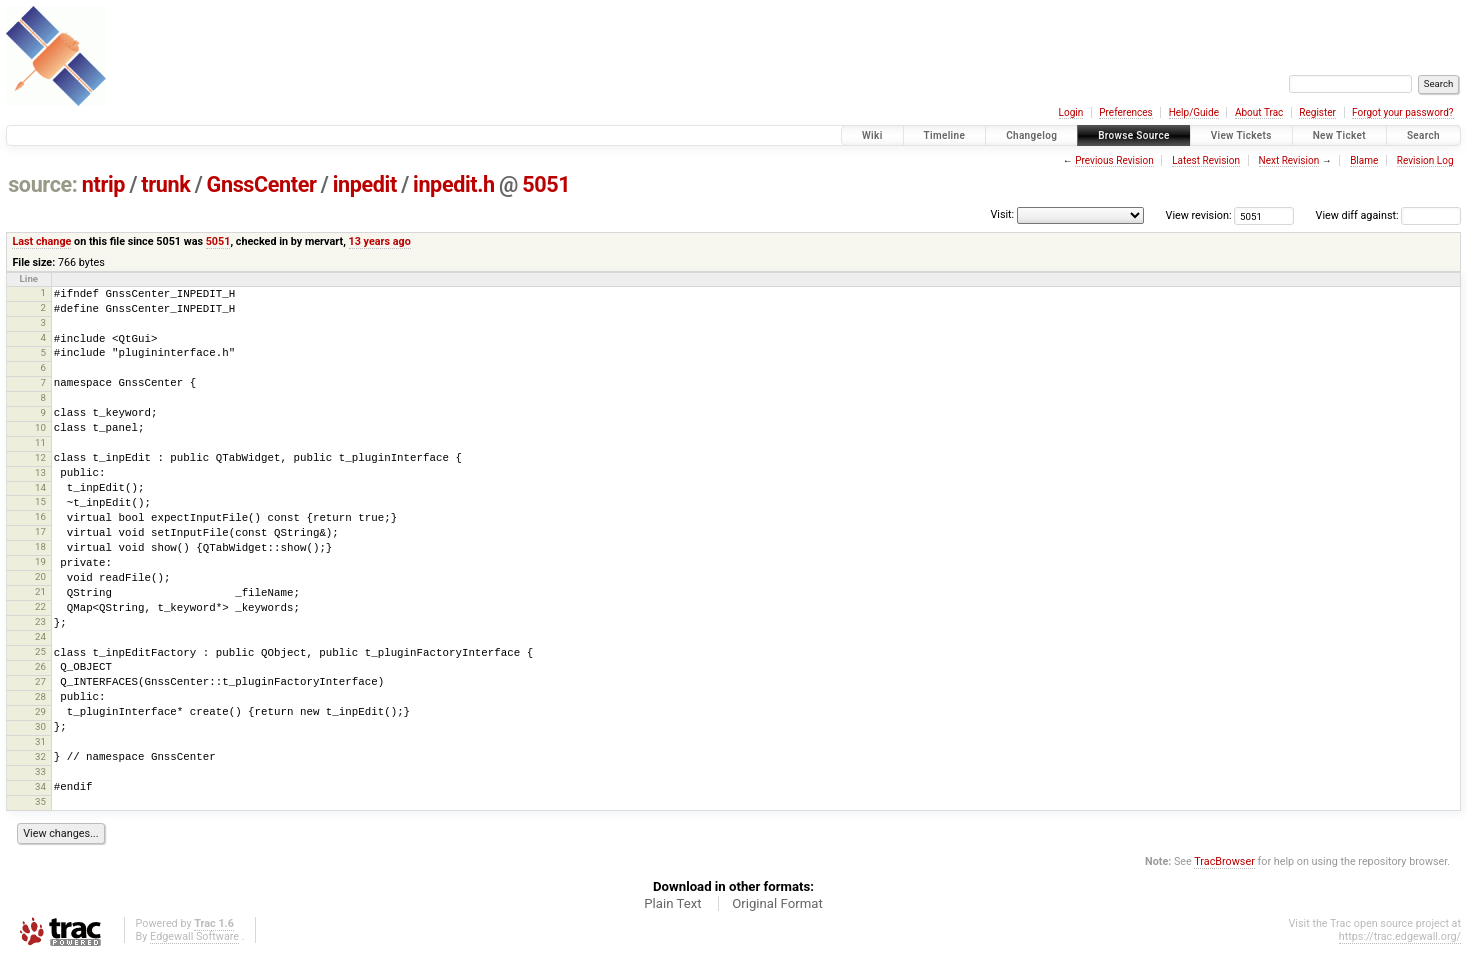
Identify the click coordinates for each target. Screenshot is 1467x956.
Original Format (777, 903)
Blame (1364, 160)
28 (40, 696)
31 (40, 741)
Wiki (872, 135)
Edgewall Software (194, 936)
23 (40, 621)
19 (40, 561)
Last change (41, 241)
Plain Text (672, 903)
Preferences (1125, 112)
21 (40, 591)
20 (40, 576)
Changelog (1031, 135)
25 (40, 651)
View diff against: (1388, 215)
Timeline (945, 135)
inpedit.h (454, 184)
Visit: (1002, 214)
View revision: (1199, 215)
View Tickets (1241, 135)
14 (40, 487)
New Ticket (1339, 135)
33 (40, 771)
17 (40, 531)
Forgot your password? (1403, 112)
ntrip (103, 184)
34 (40, 786)
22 (40, 606)
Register (1317, 112)
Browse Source (1134, 135)
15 (40, 501)
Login (1071, 112)
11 (40, 442)
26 (40, 666)
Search (1423, 135)
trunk (165, 184)
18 (40, 546)
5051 (546, 184)
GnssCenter (262, 184)
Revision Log (1425, 160)
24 (40, 636)
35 (40, 801)
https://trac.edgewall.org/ (1400, 936)
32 (40, 756)
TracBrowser (1224, 861)
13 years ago (380, 241)
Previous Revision (1114, 160)
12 (40, 457)
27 (40, 681)
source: (42, 184)
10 (40, 427)
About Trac (1259, 112)
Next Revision (1289, 160)
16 (40, 516)
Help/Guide (1194, 112)
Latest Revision (1206, 160)
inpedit (365, 184)
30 (40, 726)
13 (40, 472)
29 (40, 711)
